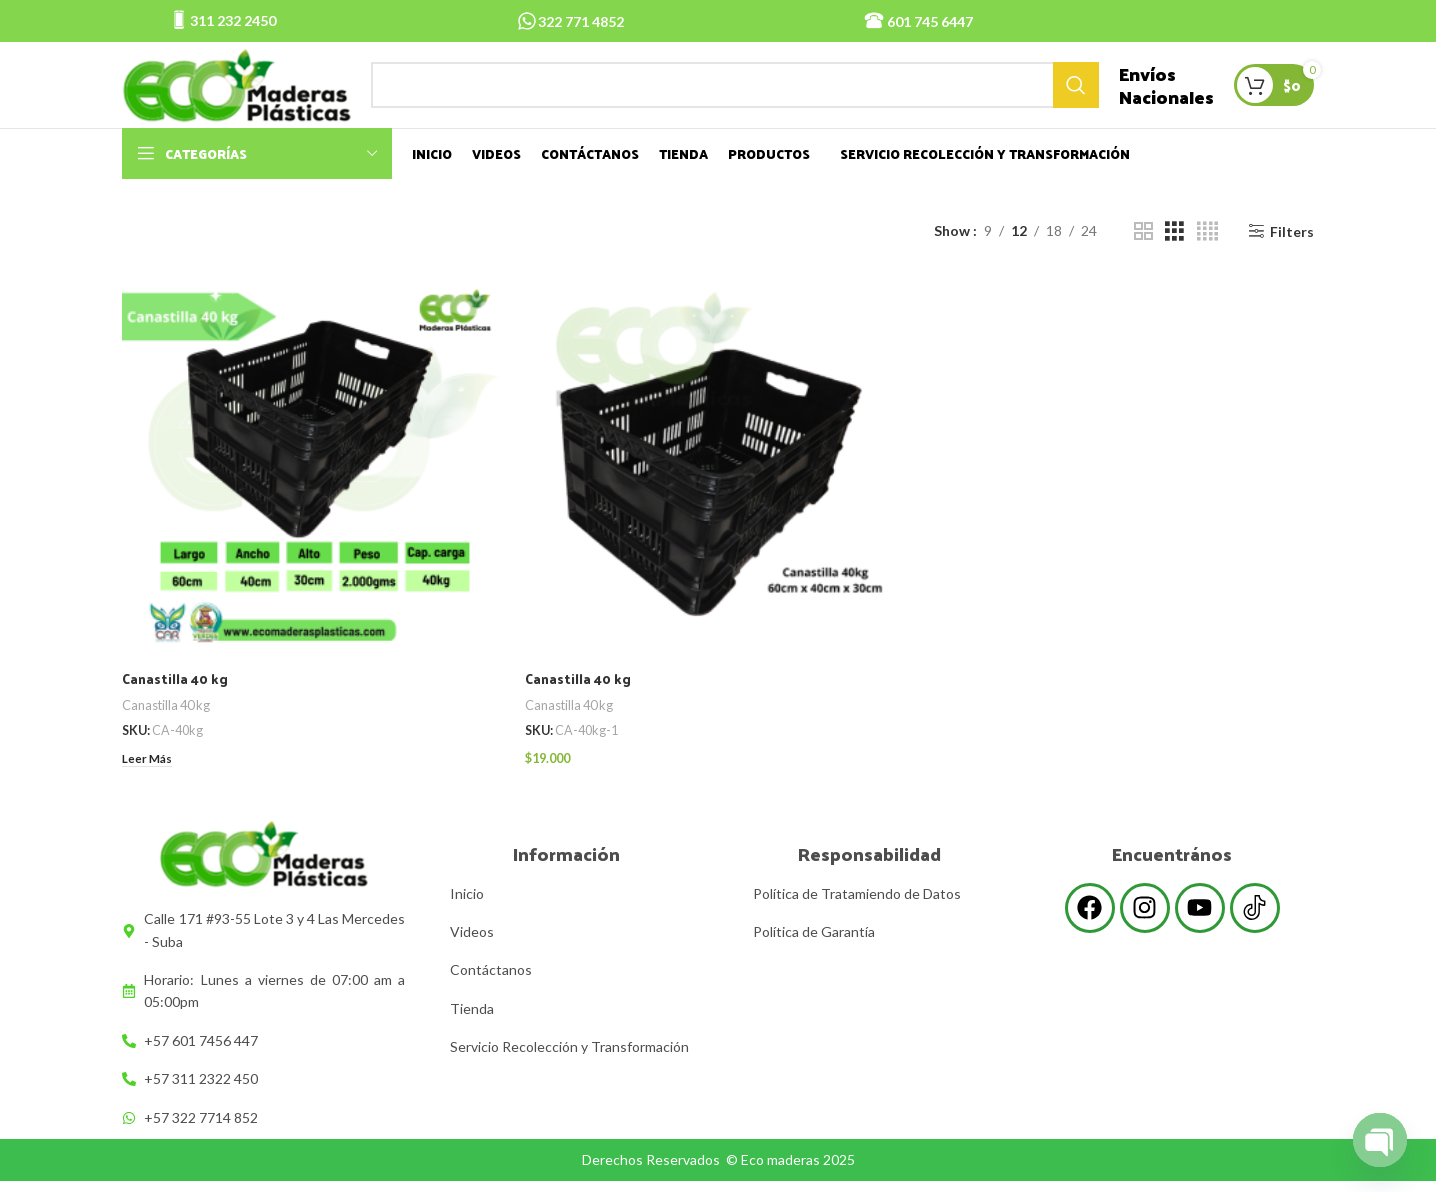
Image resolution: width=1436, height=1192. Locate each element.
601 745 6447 (930, 21)
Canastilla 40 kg (177, 694)
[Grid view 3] (1174, 249)
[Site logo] (247, 92)
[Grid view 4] (1207, 249)
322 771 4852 (581, 21)
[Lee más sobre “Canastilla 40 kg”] (149, 774)
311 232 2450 (233, 20)
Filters (1292, 249)
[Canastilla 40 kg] (314, 484)
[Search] (745, 94)
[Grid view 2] (1143, 249)
